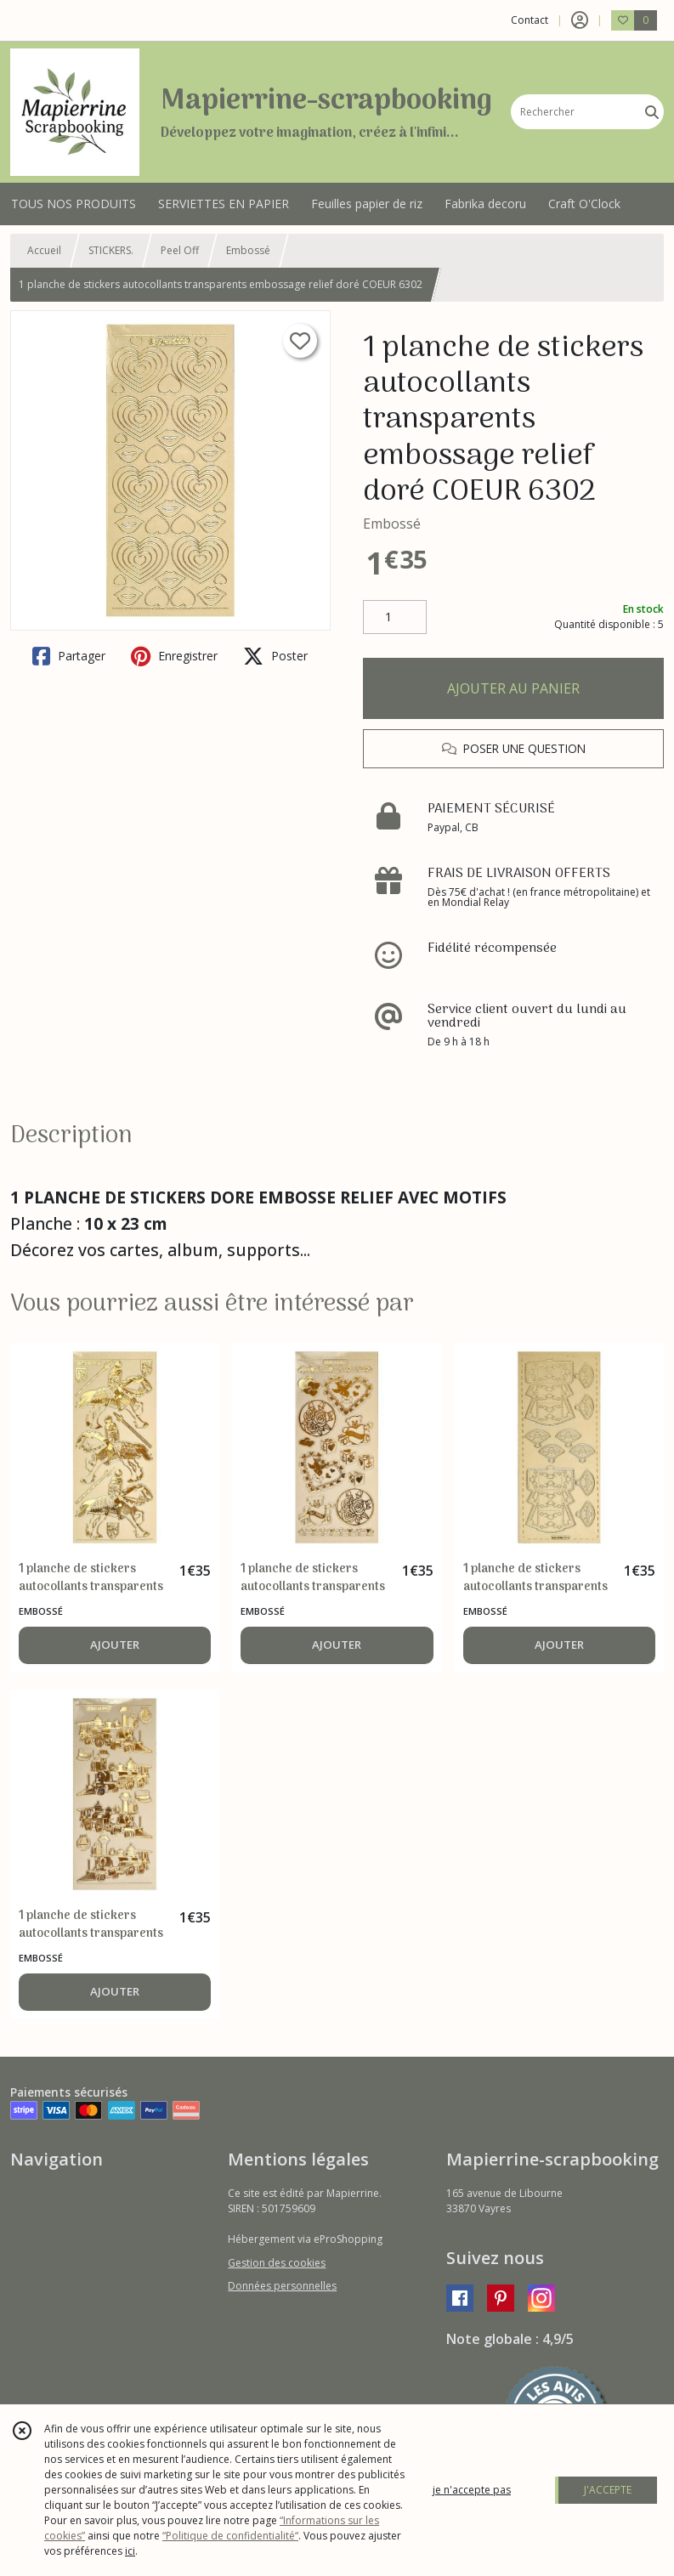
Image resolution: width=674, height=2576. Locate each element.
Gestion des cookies (277, 2263)
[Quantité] (395, 617)
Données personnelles (282, 2286)
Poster (275, 656)
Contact (529, 20)
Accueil (44, 250)
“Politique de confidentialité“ (230, 2535)
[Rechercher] (652, 111)
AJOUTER (114, 1644)
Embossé (248, 250)
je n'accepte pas (472, 2490)
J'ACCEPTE (608, 2490)
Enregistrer (174, 656)
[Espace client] (579, 20)
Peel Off (180, 250)
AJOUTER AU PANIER (513, 688)
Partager (68, 656)
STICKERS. (110, 250)
